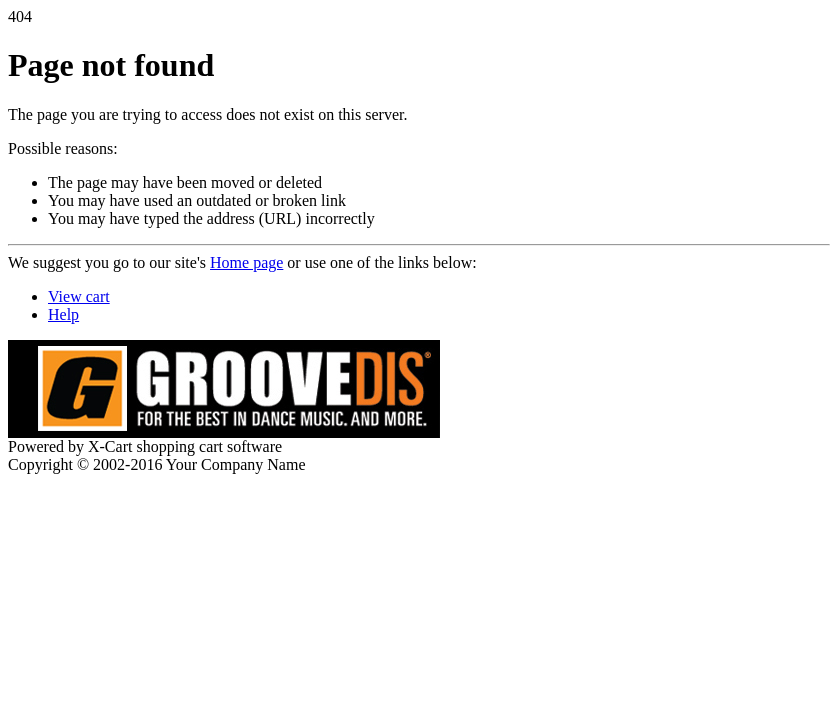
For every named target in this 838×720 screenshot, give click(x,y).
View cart (79, 296)
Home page (246, 262)
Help (63, 314)
